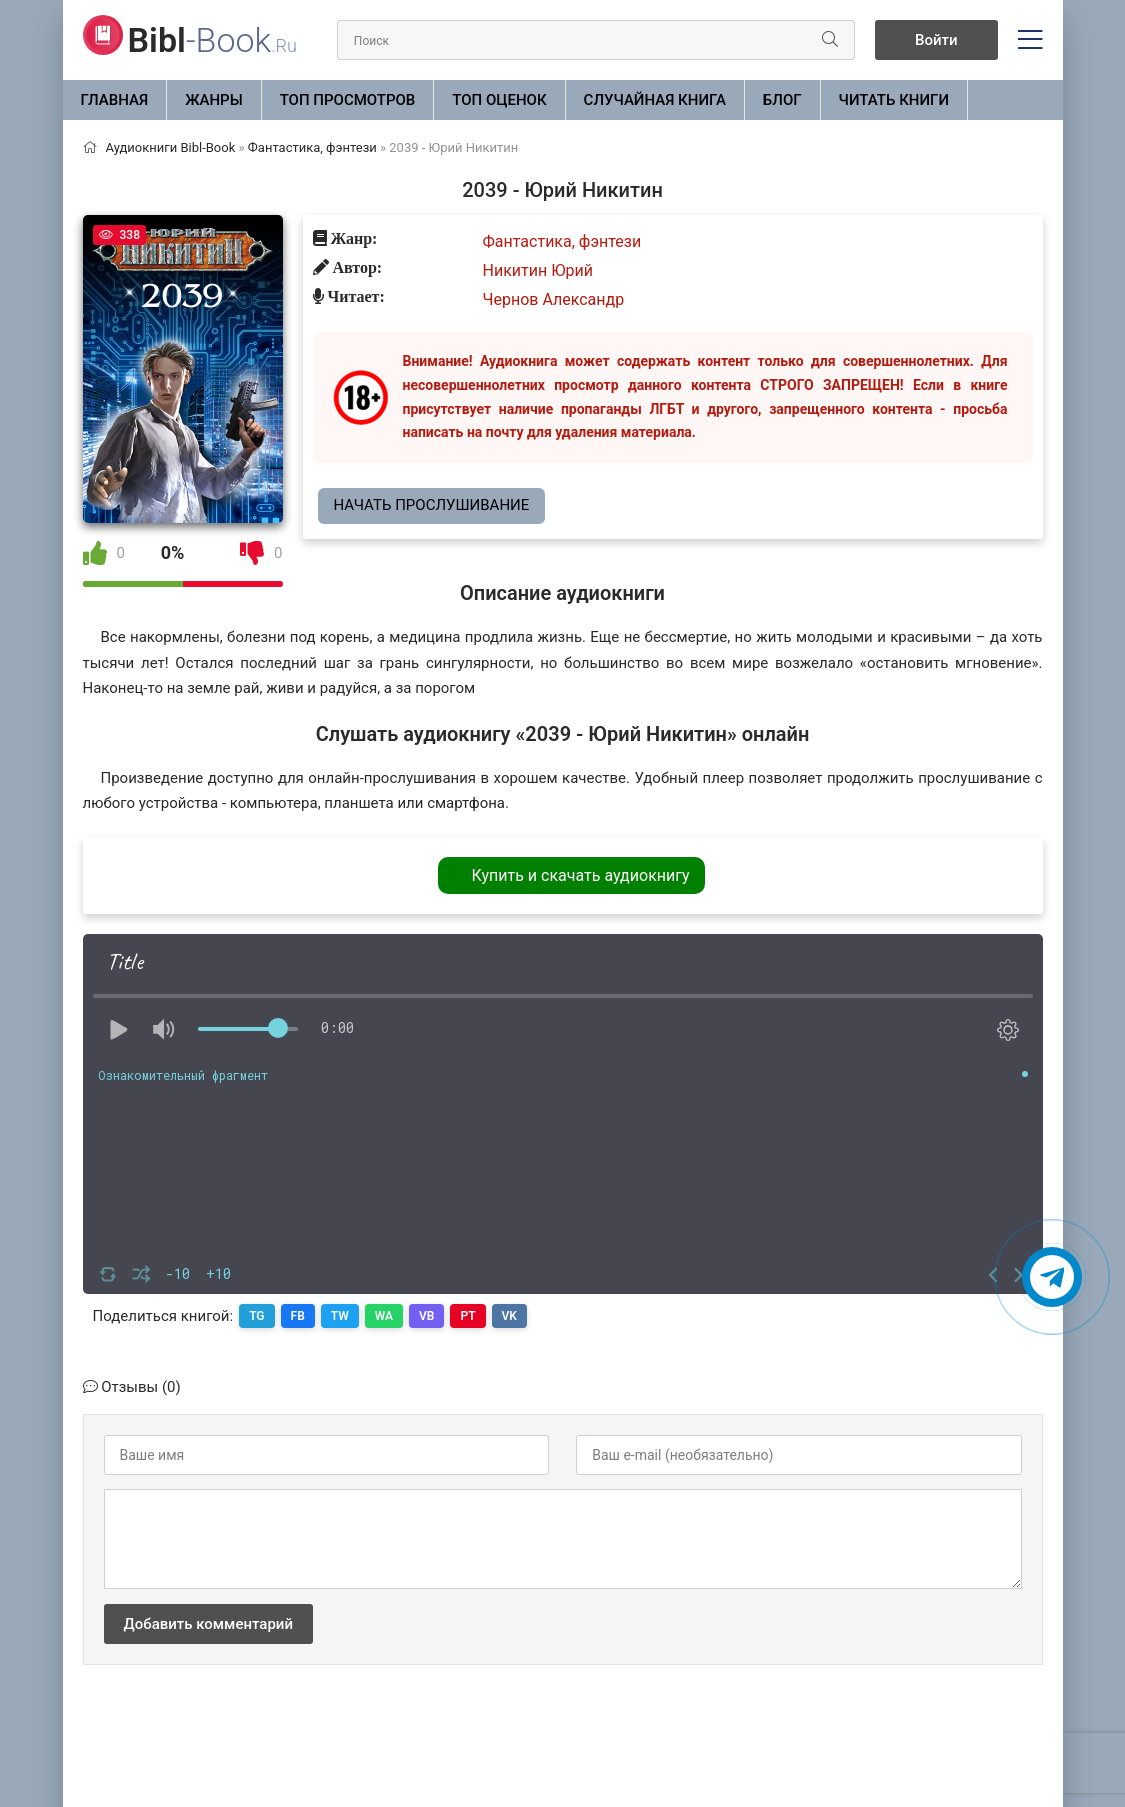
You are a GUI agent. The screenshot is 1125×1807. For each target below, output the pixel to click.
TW (340, 1316)
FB (298, 1316)
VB (426, 1316)
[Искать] (830, 40)
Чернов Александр (554, 299)
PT (467, 1316)
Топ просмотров (348, 100)
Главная (115, 100)
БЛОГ (782, 100)
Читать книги (894, 100)
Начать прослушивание (432, 505)
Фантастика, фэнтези (562, 241)
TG (256, 1316)
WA (384, 1316)
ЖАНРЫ (214, 100)
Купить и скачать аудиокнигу (580, 875)
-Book (212, 40)
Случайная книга (655, 100)
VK (509, 1316)
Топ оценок (499, 100)
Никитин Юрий (538, 270)
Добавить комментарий (208, 1624)
